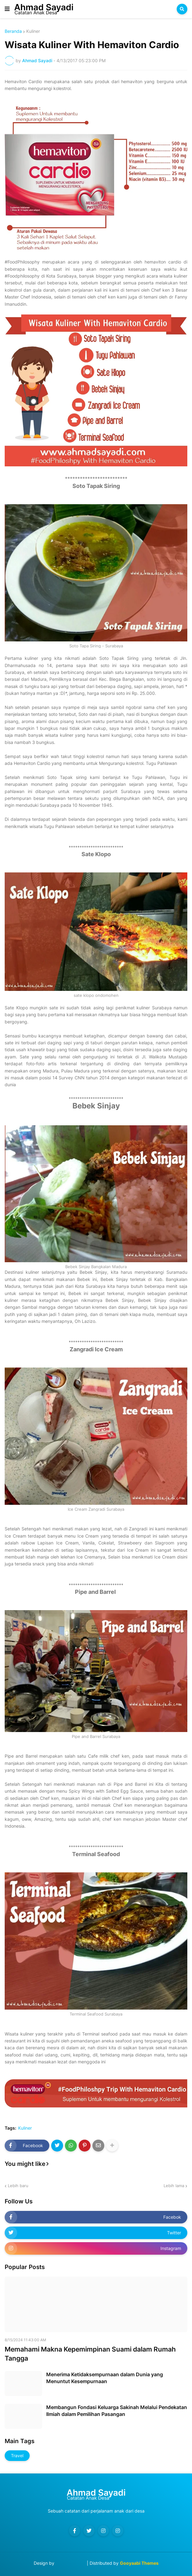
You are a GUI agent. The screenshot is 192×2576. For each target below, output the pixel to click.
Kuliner (33, 31)
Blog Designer (71, 2563)
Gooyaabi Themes (139, 2563)
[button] (7, 9)
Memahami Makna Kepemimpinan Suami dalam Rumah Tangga (90, 2353)
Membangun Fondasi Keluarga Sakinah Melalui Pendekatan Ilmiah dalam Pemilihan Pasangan (116, 2410)
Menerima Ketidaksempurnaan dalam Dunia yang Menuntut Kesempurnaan (104, 2377)
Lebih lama (174, 2185)
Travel (17, 2455)
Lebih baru (18, 2185)
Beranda (13, 31)
